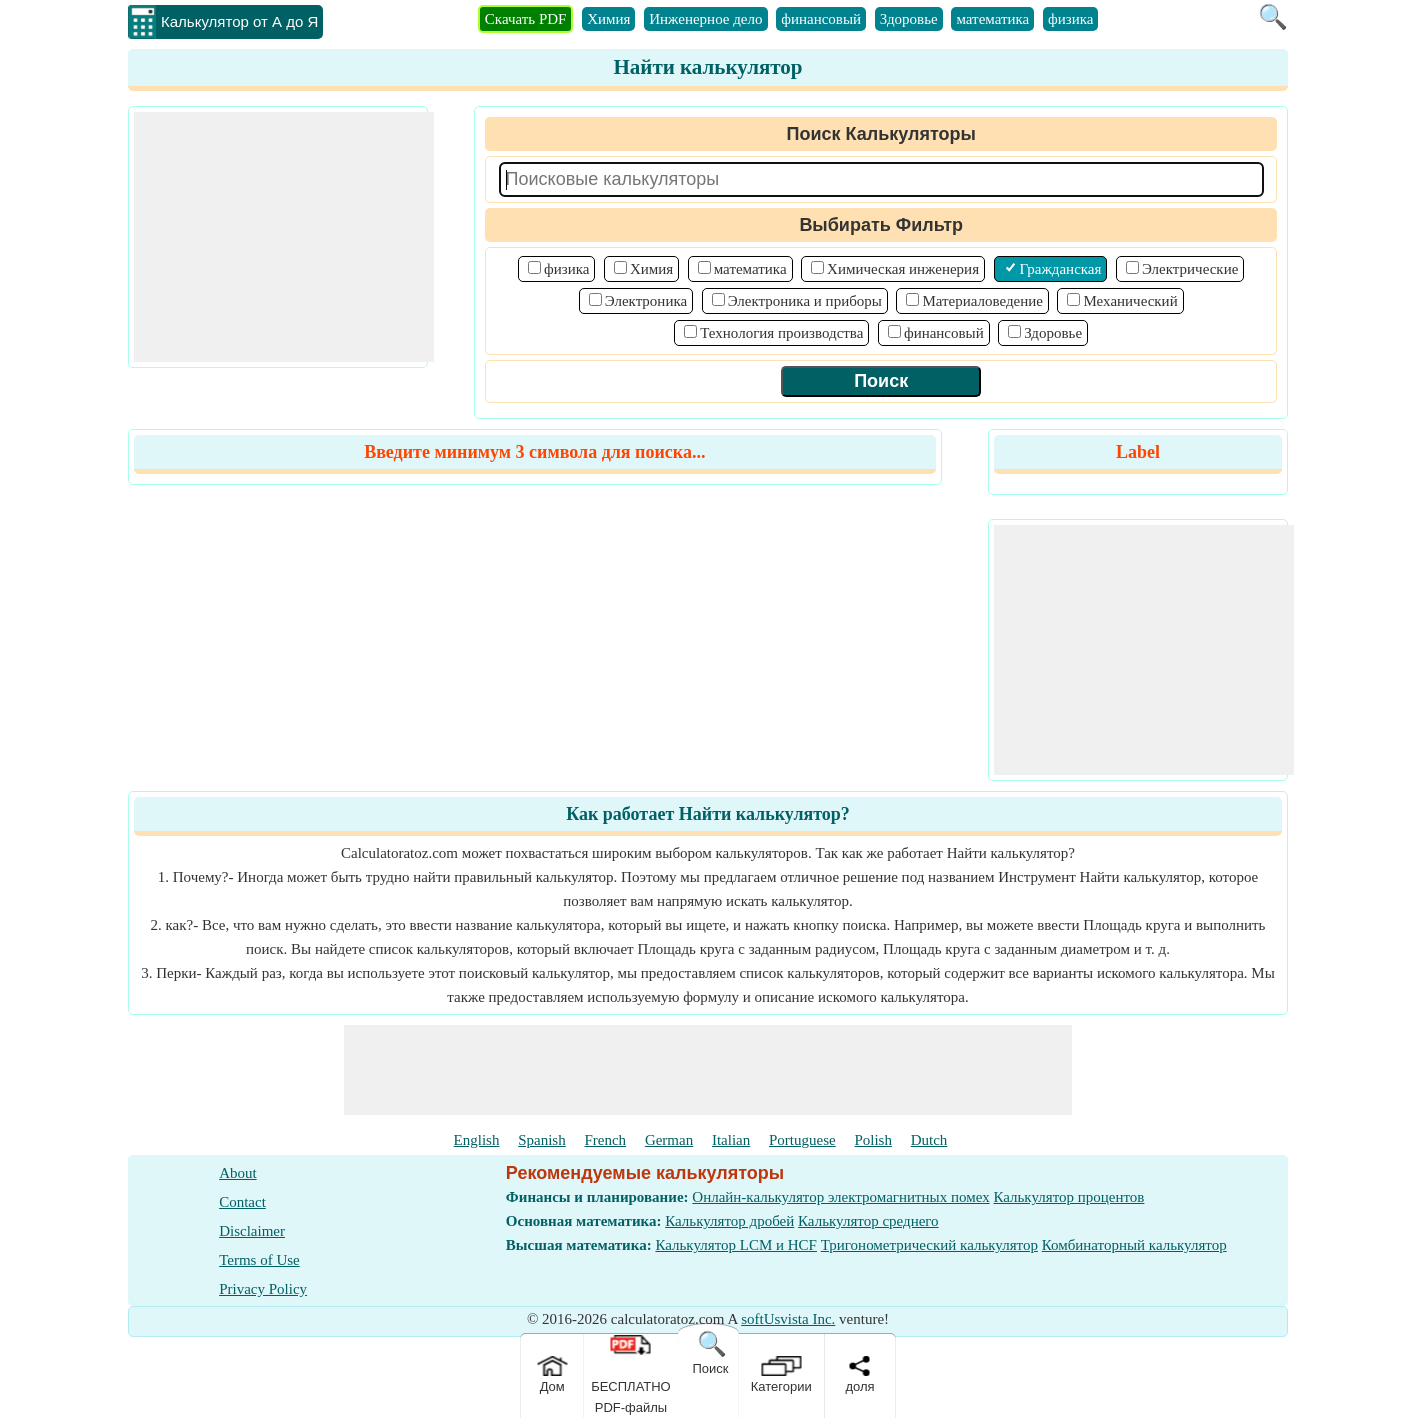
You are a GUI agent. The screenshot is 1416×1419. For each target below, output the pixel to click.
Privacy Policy (263, 1289)
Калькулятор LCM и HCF (736, 1245)
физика (1070, 19)
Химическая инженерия (903, 269)
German (669, 1140)
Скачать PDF (526, 19)
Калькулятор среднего (868, 1221)
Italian (731, 1140)
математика (992, 19)
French (605, 1140)
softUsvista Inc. (788, 1319)
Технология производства (781, 333)
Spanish (542, 1140)
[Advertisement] (284, 237)
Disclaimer (252, 1231)
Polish (873, 1140)
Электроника (646, 301)
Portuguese (802, 1140)
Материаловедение (982, 301)
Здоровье (909, 19)
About (238, 1173)
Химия (608, 19)
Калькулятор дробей (729, 1221)
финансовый (821, 19)
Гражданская (1061, 269)
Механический (1130, 301)
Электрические (1190, 269)
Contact (242, 1202)
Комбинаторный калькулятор (1134, 1245)
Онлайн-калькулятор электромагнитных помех (840, 1197)
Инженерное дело (705, 19)
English (477, 1140)
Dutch (929, 1140)
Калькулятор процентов (1068, 1197)
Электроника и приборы (805, 301)
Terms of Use (259, 1260)
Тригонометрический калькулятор (929, 1245)
